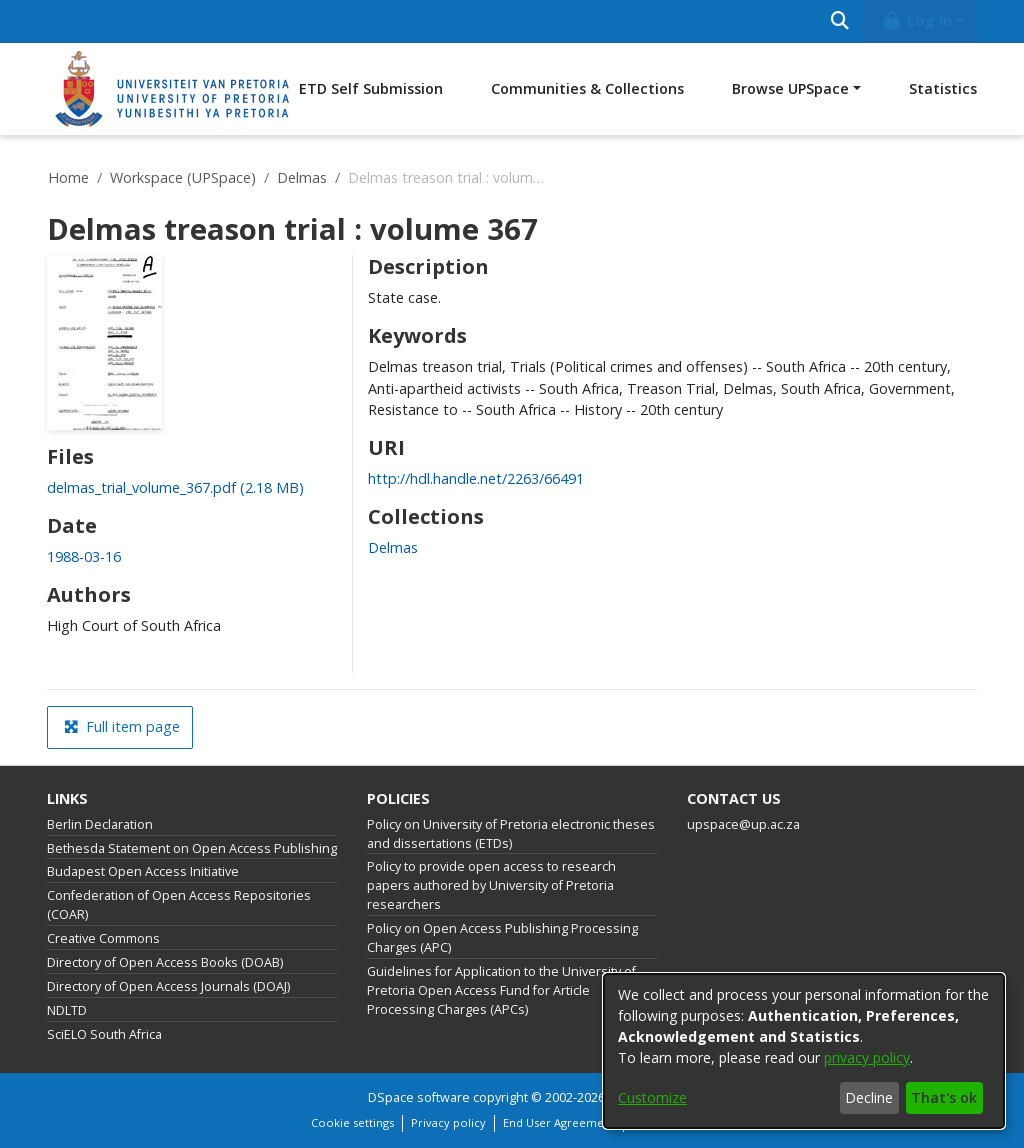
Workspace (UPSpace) (183, 177)
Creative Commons (103, 938)
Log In (917, 20)
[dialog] (804, 1051)
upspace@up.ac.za (743, 824)
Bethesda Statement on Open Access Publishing (192, 848)
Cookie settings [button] (352, 1122)
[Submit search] (839, 21)
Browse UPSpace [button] (790, 88)
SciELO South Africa (104, 1034)
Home (68, 177)
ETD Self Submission (371, 88)
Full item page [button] (122, 726)
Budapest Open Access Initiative (143, 871)
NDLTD (67, 1010)
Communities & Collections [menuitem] (587, 88)
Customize (652, 1097)
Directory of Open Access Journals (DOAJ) (168, 986)
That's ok (944, 1097)
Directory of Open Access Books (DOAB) (165, 962)
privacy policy (867, 1057)
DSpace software (419, 1097)
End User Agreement (559, 1122)
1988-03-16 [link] (84, 556)
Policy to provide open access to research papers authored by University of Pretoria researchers (491, 885)
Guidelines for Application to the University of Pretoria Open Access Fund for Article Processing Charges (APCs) (501, 990)
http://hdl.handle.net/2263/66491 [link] (476, 478)
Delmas (302, 177)
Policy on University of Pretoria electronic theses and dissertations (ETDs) (511, 834)
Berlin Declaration (100, 824)
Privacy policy (448, 1122)
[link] (175, 487)
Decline (869, 1097)
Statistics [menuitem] (943, 88)
